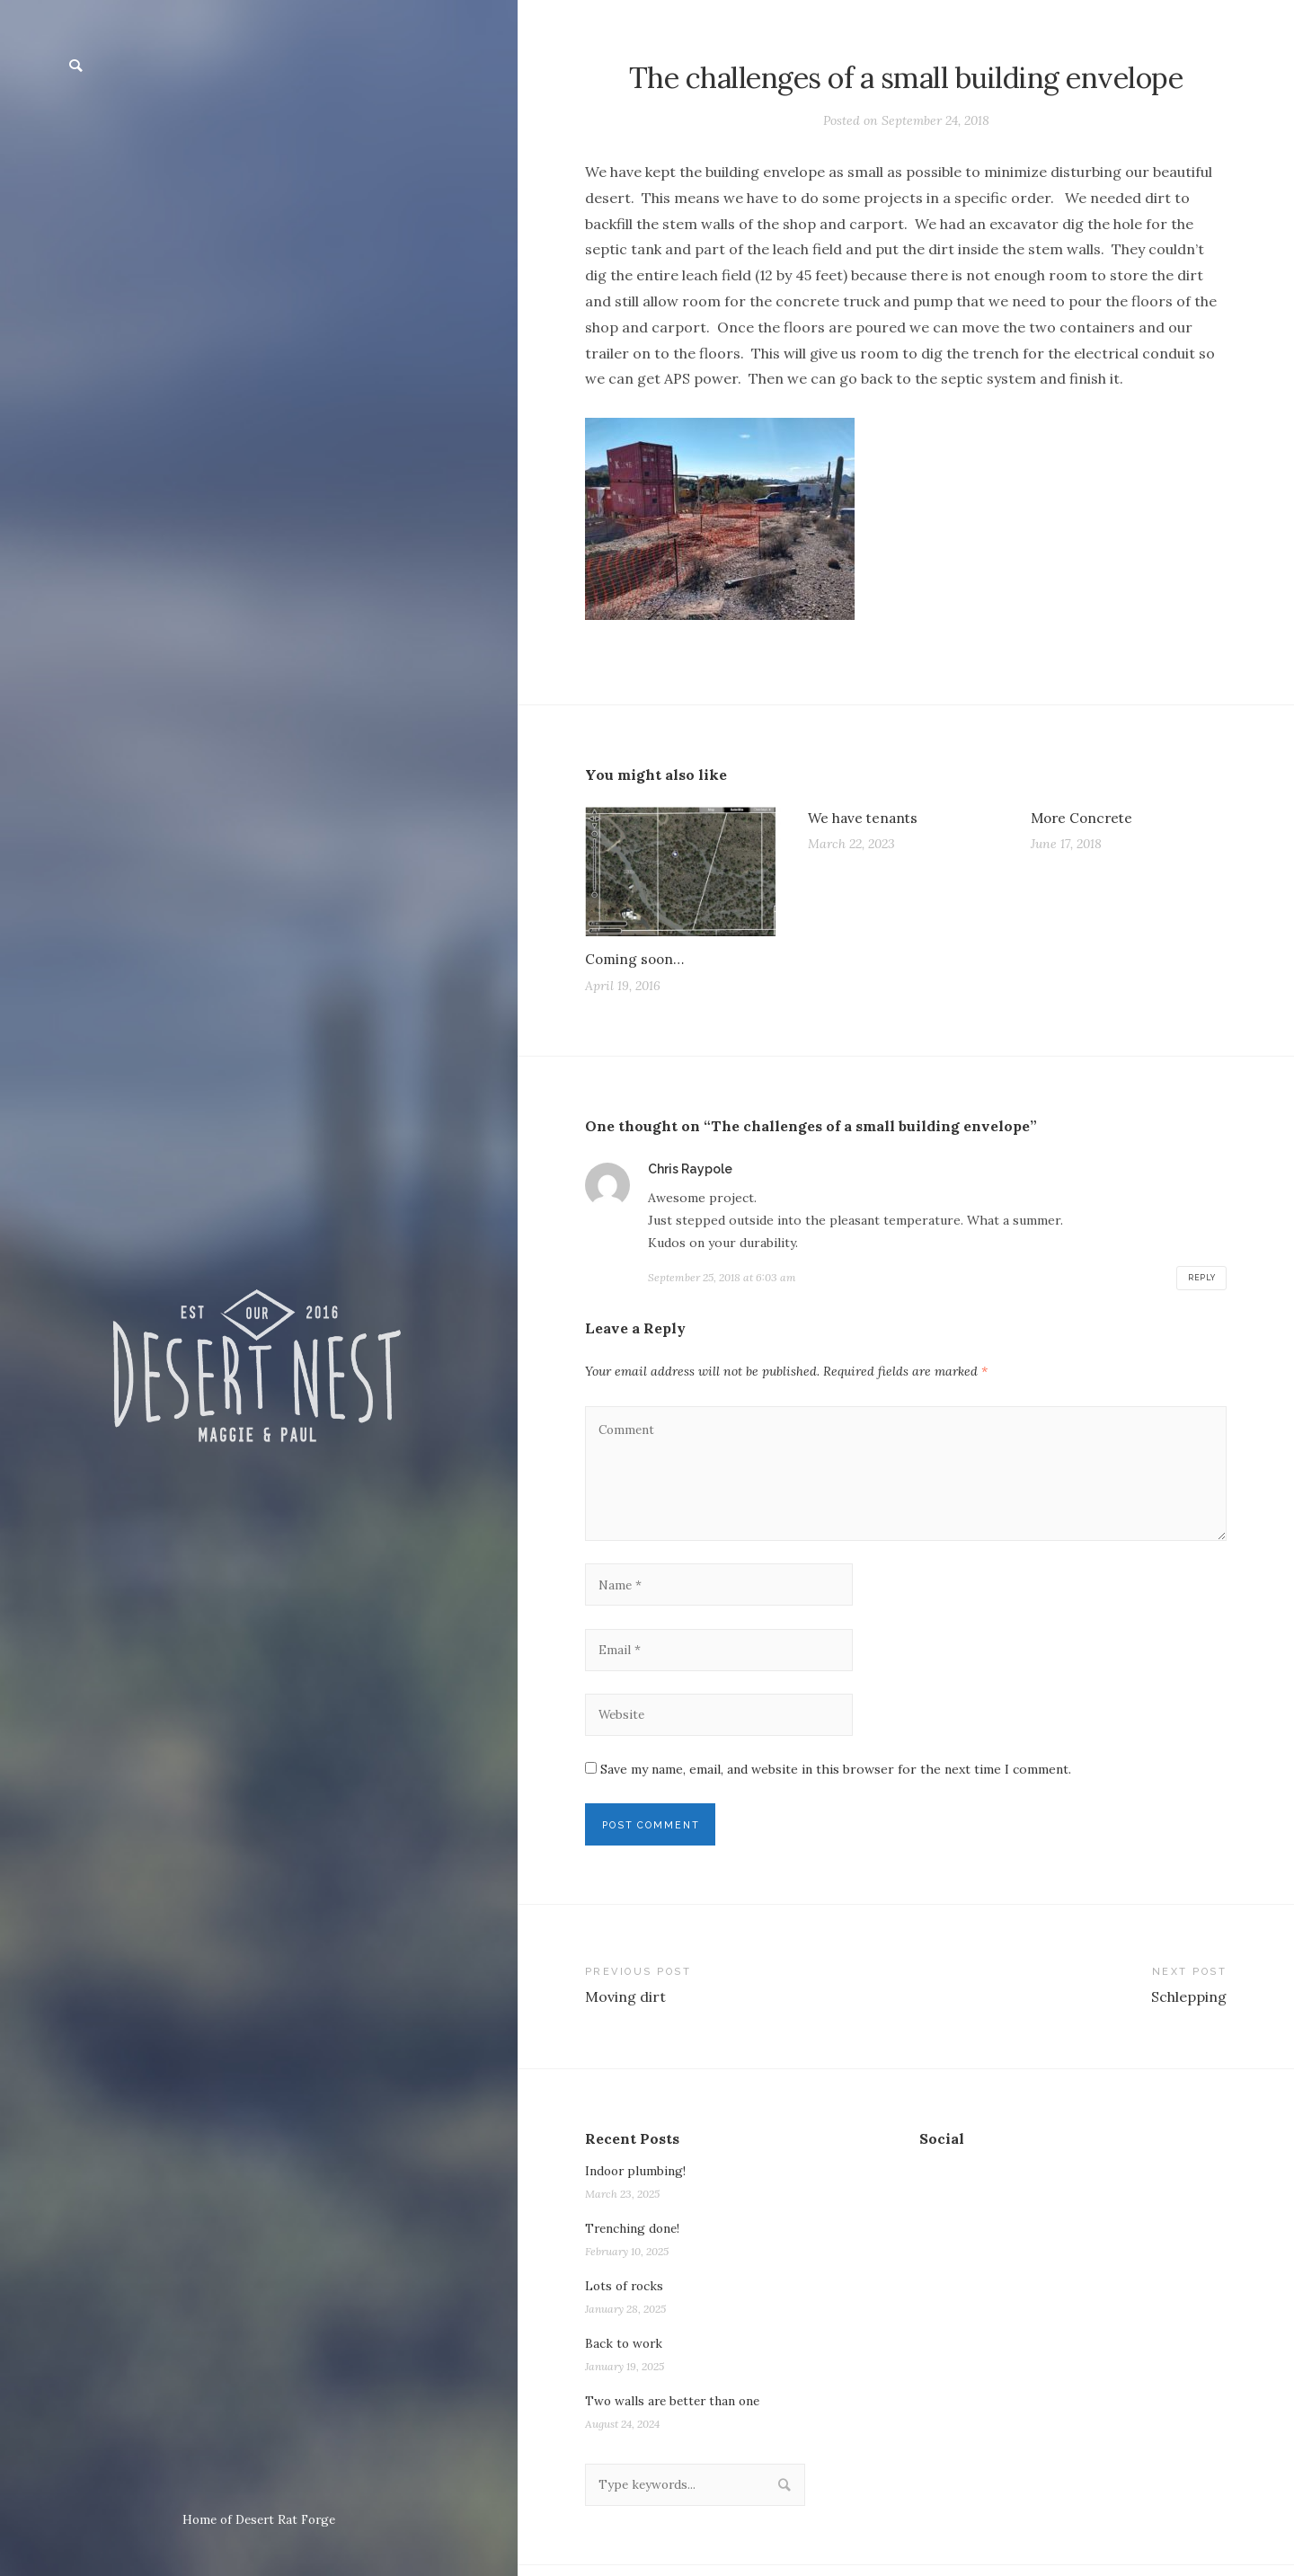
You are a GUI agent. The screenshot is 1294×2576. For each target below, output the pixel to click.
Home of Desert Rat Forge (259, 2519)
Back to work (625, 2353)
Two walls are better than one (676, 2411)
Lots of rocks (626, 2296)
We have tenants (865, 818)
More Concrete (1084, 818)
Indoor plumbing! (636, 2181)
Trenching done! (634, 2238)
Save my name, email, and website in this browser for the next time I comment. (835, 1777)
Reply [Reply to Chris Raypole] (1201, 1278)
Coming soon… (636, 960)
